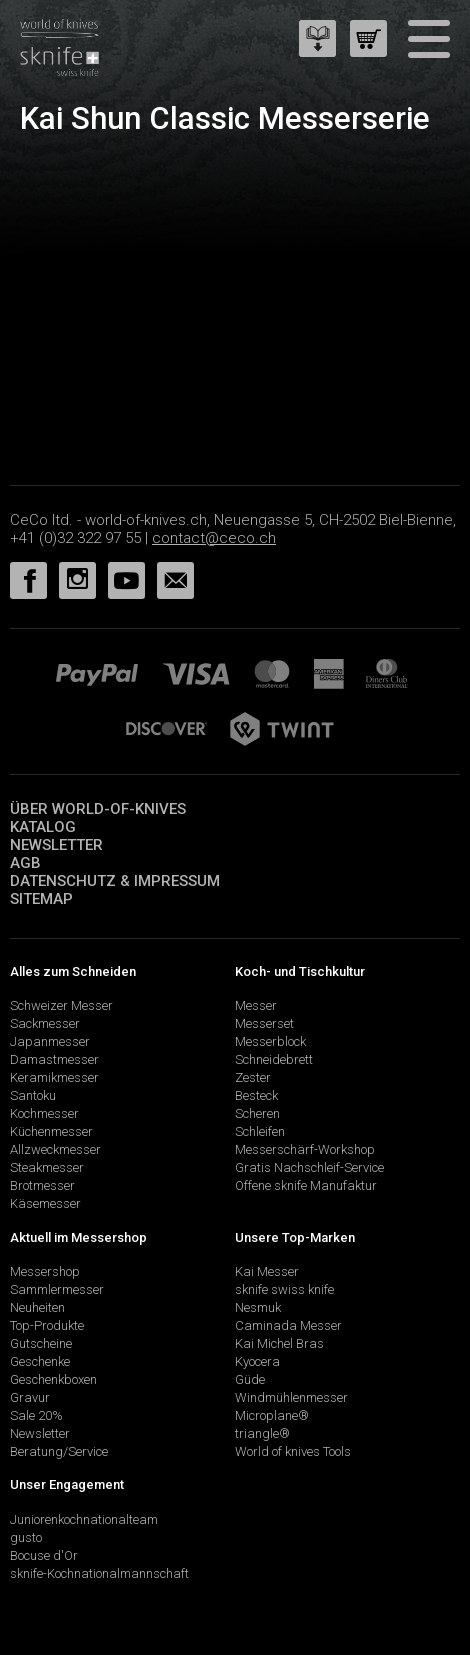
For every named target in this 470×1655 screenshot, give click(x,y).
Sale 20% (36, 1415)
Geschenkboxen (53, 1379)
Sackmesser (45, 1023)
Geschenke (40, 1361)
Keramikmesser (54, 1077)
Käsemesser (45, 1203)
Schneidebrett (274, 1059)
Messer (256, 1005)
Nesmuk (258, 1307)
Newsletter (56, 845)
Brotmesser (42, 1185)
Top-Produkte (47, 1325)
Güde (250, 1379)
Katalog (43, 827)
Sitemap (41, 899)
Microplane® (272, 1415)
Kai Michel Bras (279, 1343)
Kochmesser (44, 1113)
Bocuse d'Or (44, 1555)
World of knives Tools (293, 1451)
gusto (26, 1537)
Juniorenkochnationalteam (84, 1519)
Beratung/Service (59, 1451)
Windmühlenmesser (291, 1397)
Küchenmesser (51, 1131)
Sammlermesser (57, 1289)
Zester (253, 1077)
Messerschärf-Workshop (305, 1149)
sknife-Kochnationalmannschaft (99, 1573)
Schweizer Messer (61, 1005)
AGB (25, 863)
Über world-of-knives (98, 809)
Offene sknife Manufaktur (306, 1185)
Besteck (256, 1095)
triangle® (262, 1433)
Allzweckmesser (55, 1149)
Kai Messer (267, 1271)
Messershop (45, 1271)
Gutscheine (41, 1343)
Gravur (30, 1397)
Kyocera (257, 1361)
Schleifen (260, 1131)
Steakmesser (47, 1167)
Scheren (257, 1113)
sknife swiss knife (284, 1289)
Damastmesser (54, 1059)
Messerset (264, 1023)
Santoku (33, 1095)
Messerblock (270, 1041)
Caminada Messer (288, 1325)
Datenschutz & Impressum (115, 881)
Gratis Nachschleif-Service (309, 1167)
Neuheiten (37, 1307)
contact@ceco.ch (214, 538)
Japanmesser (50, 1041)
